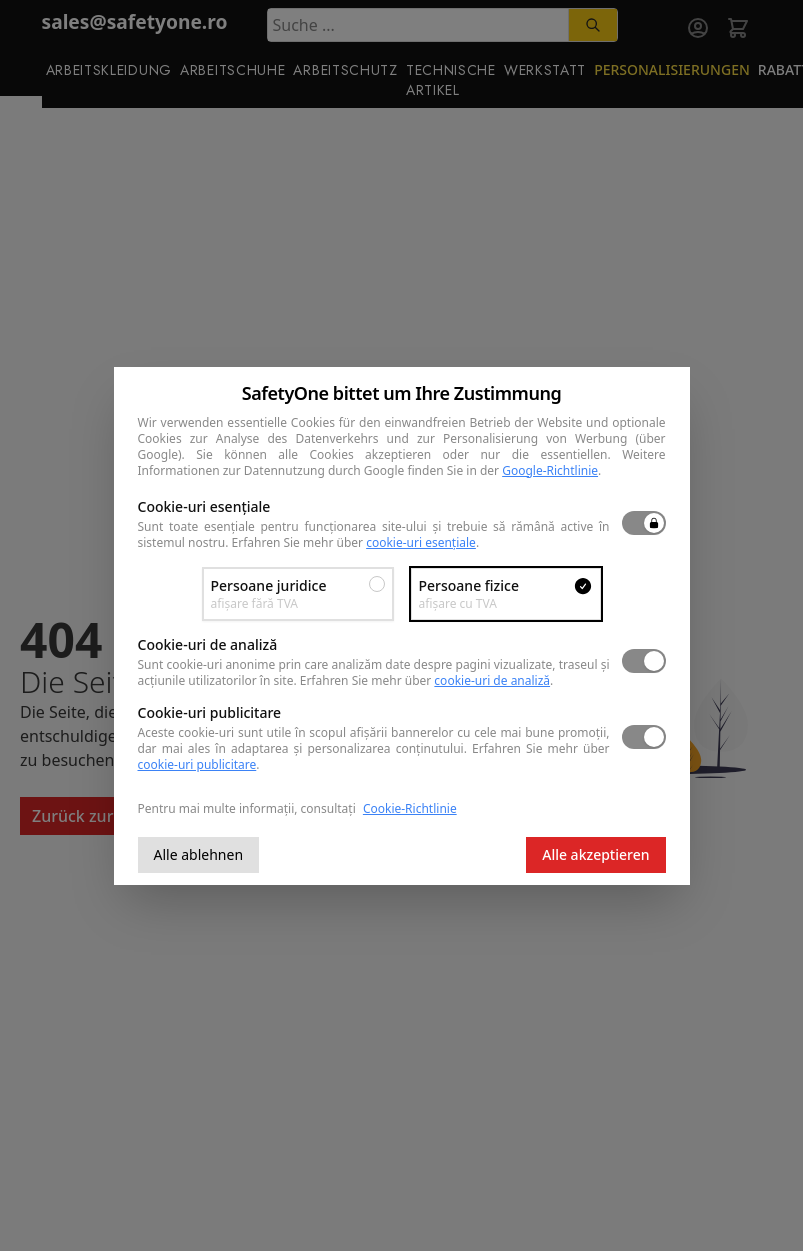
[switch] (644, 523)
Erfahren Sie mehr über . (356, 542)
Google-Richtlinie (550, 470)
